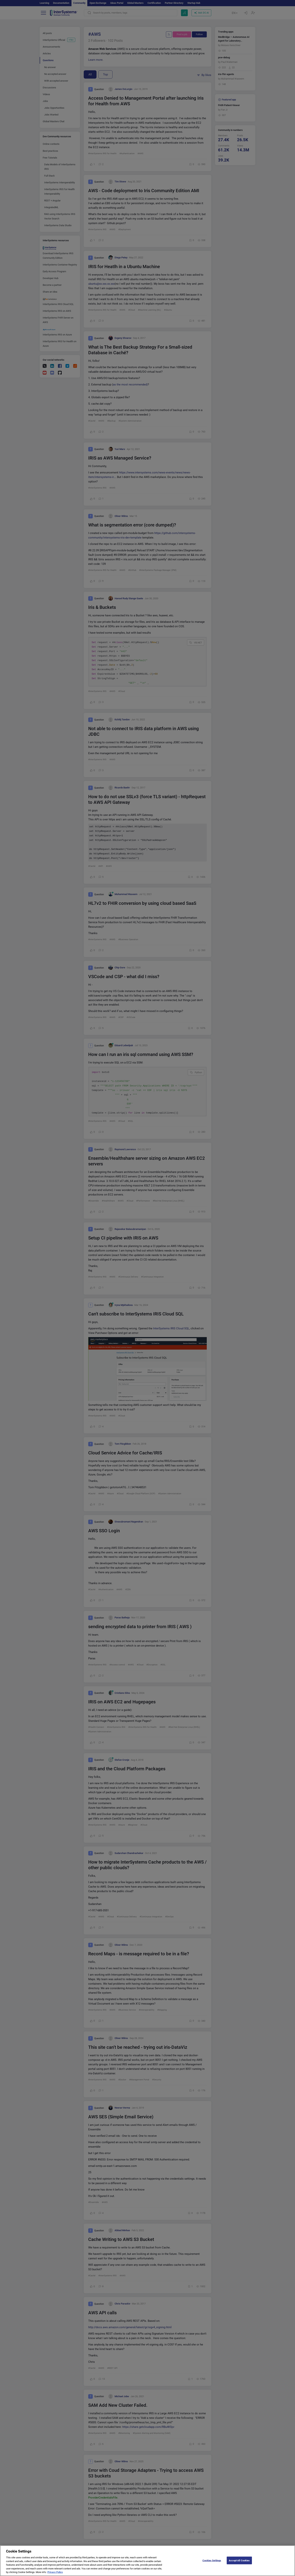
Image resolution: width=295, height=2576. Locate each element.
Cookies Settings (211, 2560)
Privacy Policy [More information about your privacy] (55, 2572)
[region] (147, 2560)
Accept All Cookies (239, 2560)
